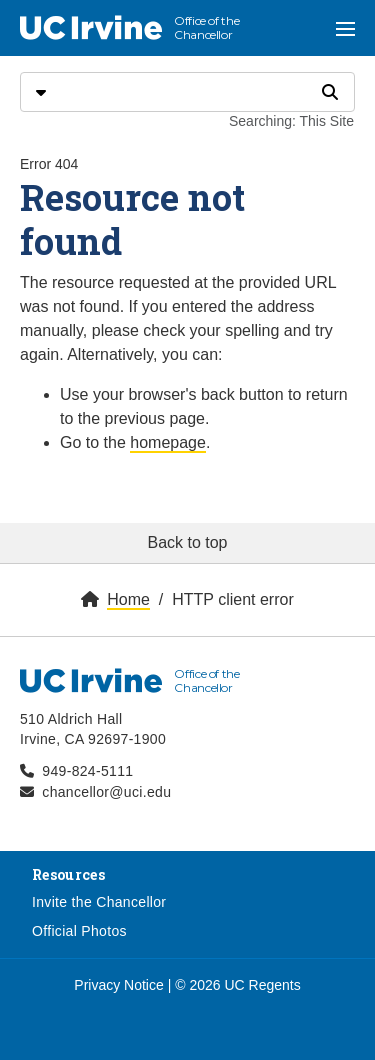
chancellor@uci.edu (106, 792)
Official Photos (79, 931)
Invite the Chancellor (99, 902)
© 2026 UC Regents (238, 985)
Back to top (187, 542)
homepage (168, 442)
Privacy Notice (118, 985)
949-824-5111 (87, 771)
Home (128, 599)
